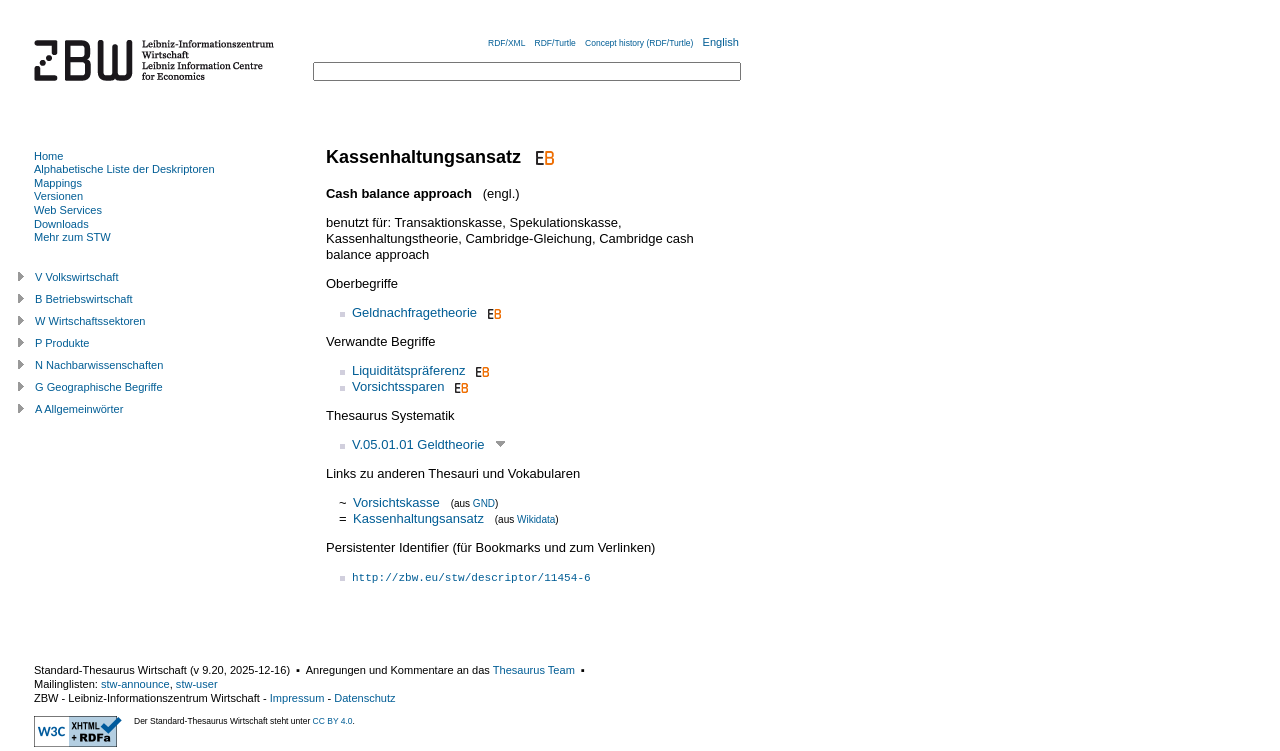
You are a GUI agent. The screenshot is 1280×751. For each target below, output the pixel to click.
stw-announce (135, 684)
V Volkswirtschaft (77, 277)
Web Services (68, 210)
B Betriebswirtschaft (84, 299)
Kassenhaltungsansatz (418, 518)
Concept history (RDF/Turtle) (639, 43)
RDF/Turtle (555, 43)
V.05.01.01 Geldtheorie (418, 444)
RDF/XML (506, 43)
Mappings (58, 183)
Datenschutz (364, 698)
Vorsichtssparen (398, 386)
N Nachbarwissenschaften (99, 365)
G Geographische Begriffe (99, 387)
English (721, 42)
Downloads (61, 224)
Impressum (297, 698)
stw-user (197, 684)
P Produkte (62, 343)
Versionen (58, 196)
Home (48, 156)
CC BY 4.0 (333, 721)
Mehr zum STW (72, 237)
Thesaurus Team (534, 670)
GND (484, 503)
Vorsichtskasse (396, 502)
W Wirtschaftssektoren (90, 321)
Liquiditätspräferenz (408, 370)
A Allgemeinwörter (79, 409)
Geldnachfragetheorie (414, 312)
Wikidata (536, 519)
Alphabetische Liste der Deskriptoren (124, 169)
